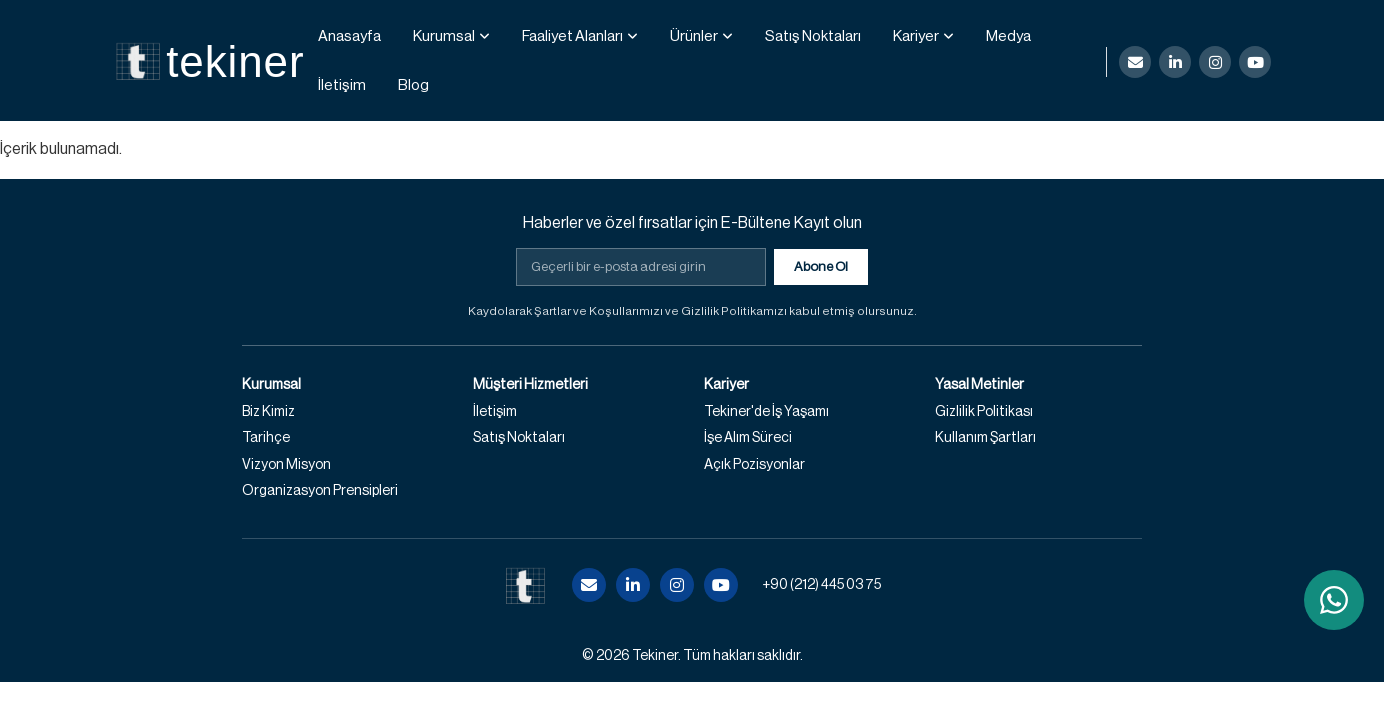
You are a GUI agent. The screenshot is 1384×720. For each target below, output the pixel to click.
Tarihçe (266, 438)
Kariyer (916, 36)
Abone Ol (821, 266)
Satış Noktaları (813, 36)
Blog (413, 85)
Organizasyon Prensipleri (320, 491)
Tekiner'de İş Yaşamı (766, 412)
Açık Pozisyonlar (754, 465)
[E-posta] (1135, 62)
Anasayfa (349, 36)
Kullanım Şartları (985, 438)
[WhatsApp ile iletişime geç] (1334, 600)
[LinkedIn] (1175, 62)
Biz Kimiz (268, 412)
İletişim (342, 85)
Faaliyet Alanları (572, 36)
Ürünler (694, 36)
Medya (1008, 36)
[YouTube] (1255, 62)
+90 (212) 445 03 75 (821, 585)
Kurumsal (444, 36)
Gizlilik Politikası (984, 412)
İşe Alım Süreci (748, 438)
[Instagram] (1215, 62)
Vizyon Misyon (286, 465)
